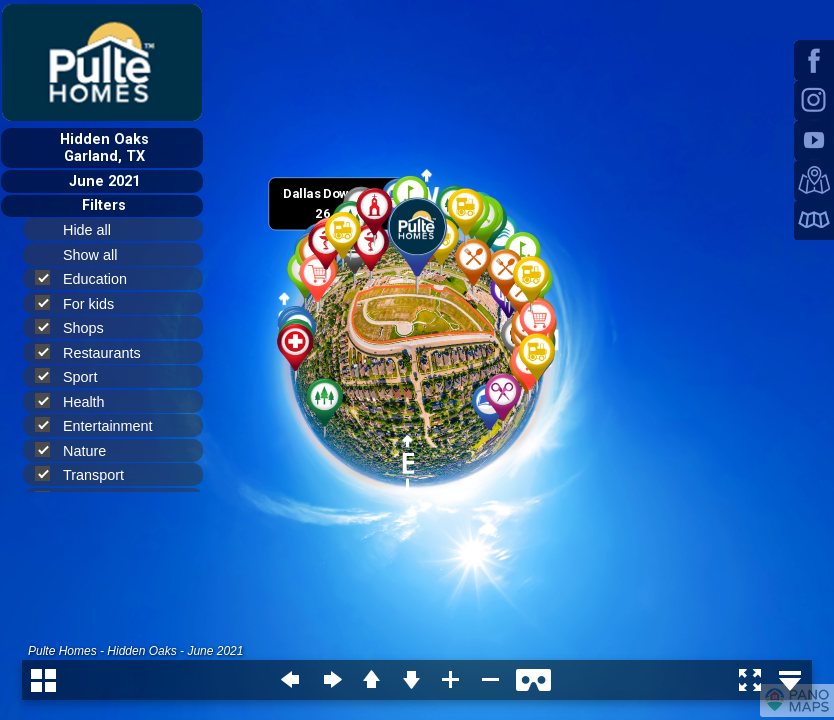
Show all (98, 255)
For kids (83, 303)
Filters (104, 205)
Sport (74, 376)
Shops (78, 327)
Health (78, 401)
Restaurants (96, 352)
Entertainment (102, 425)
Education (89, 278)
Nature (79, 450)
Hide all (95, 230)
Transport (88, 474)
